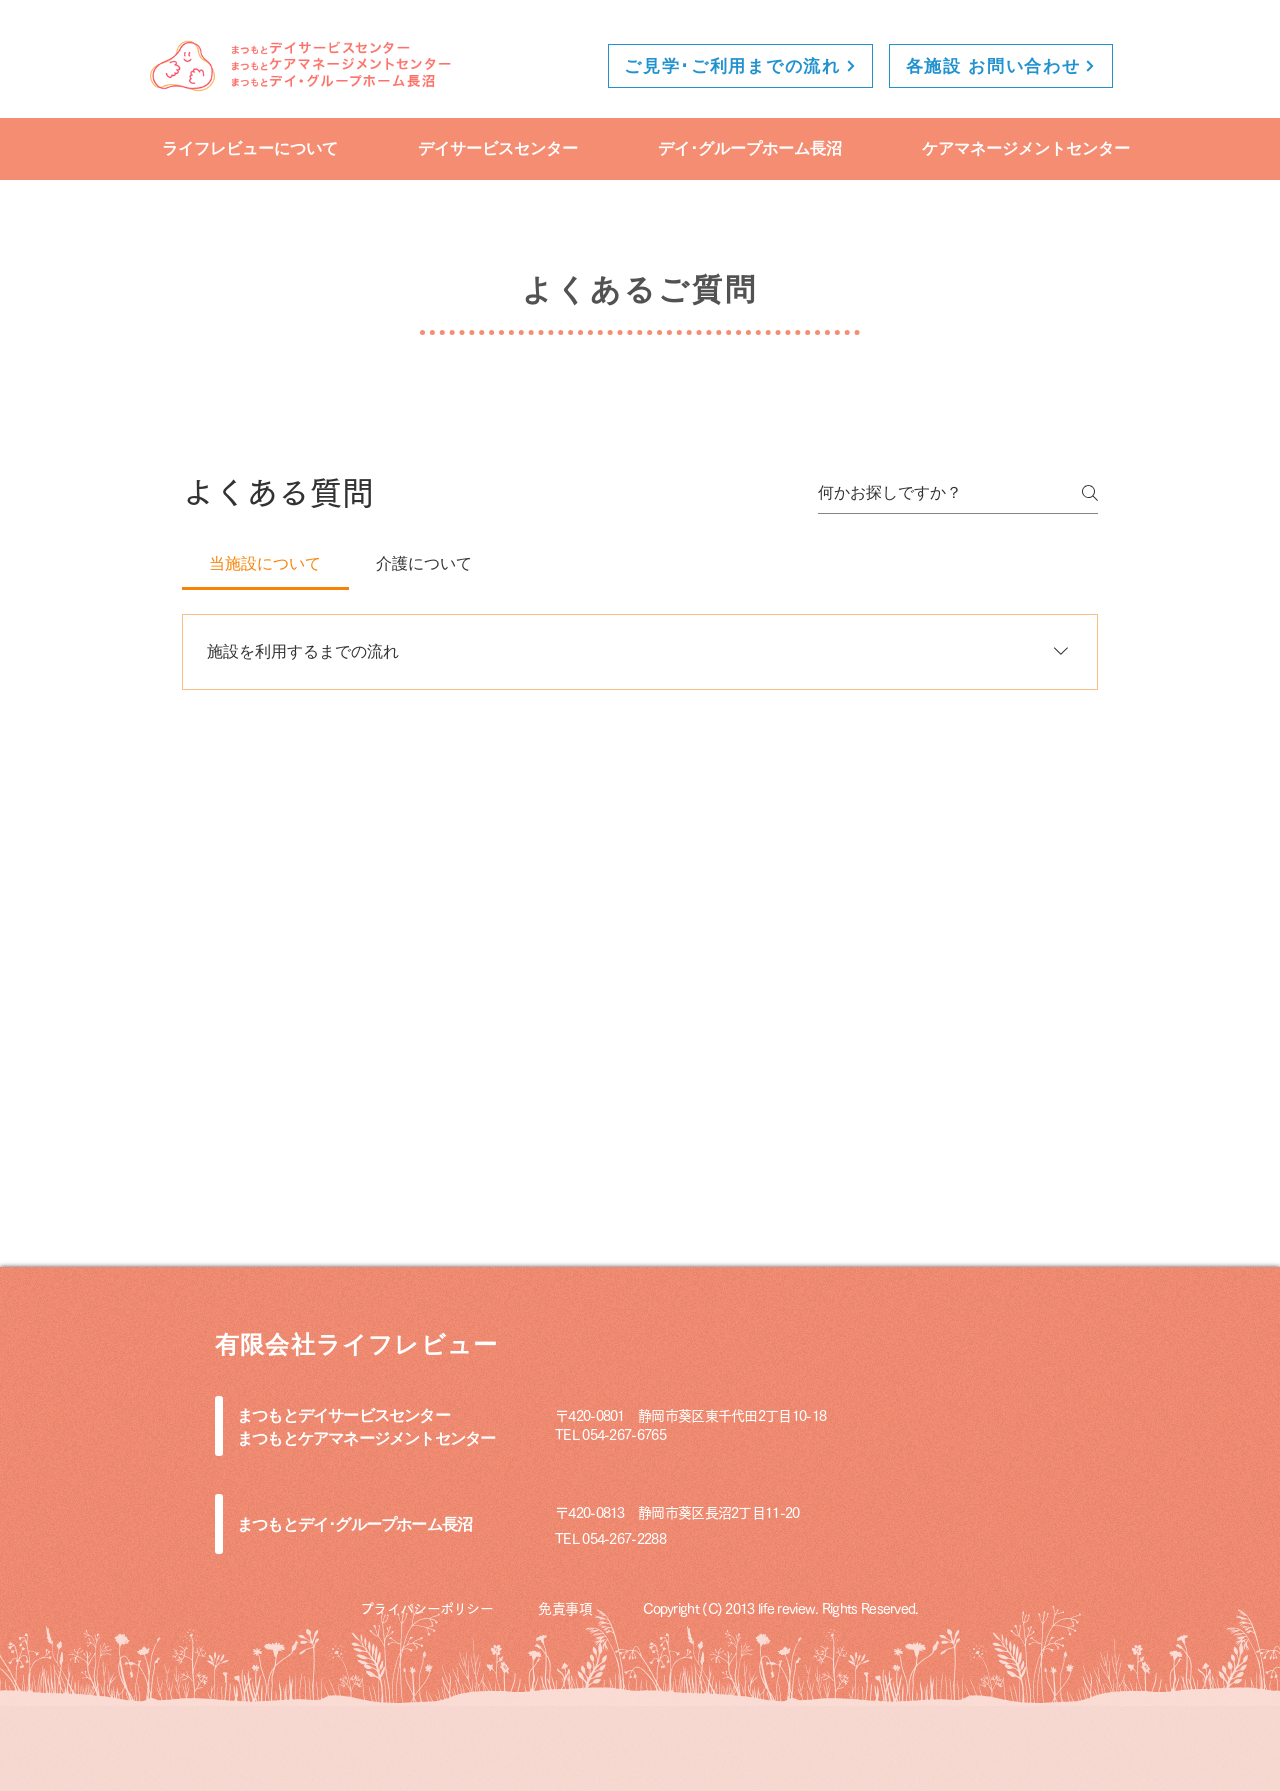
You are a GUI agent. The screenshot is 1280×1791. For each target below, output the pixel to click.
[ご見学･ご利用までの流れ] (740, 66)
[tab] (265, 564)
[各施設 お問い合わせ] (1001, 66)
